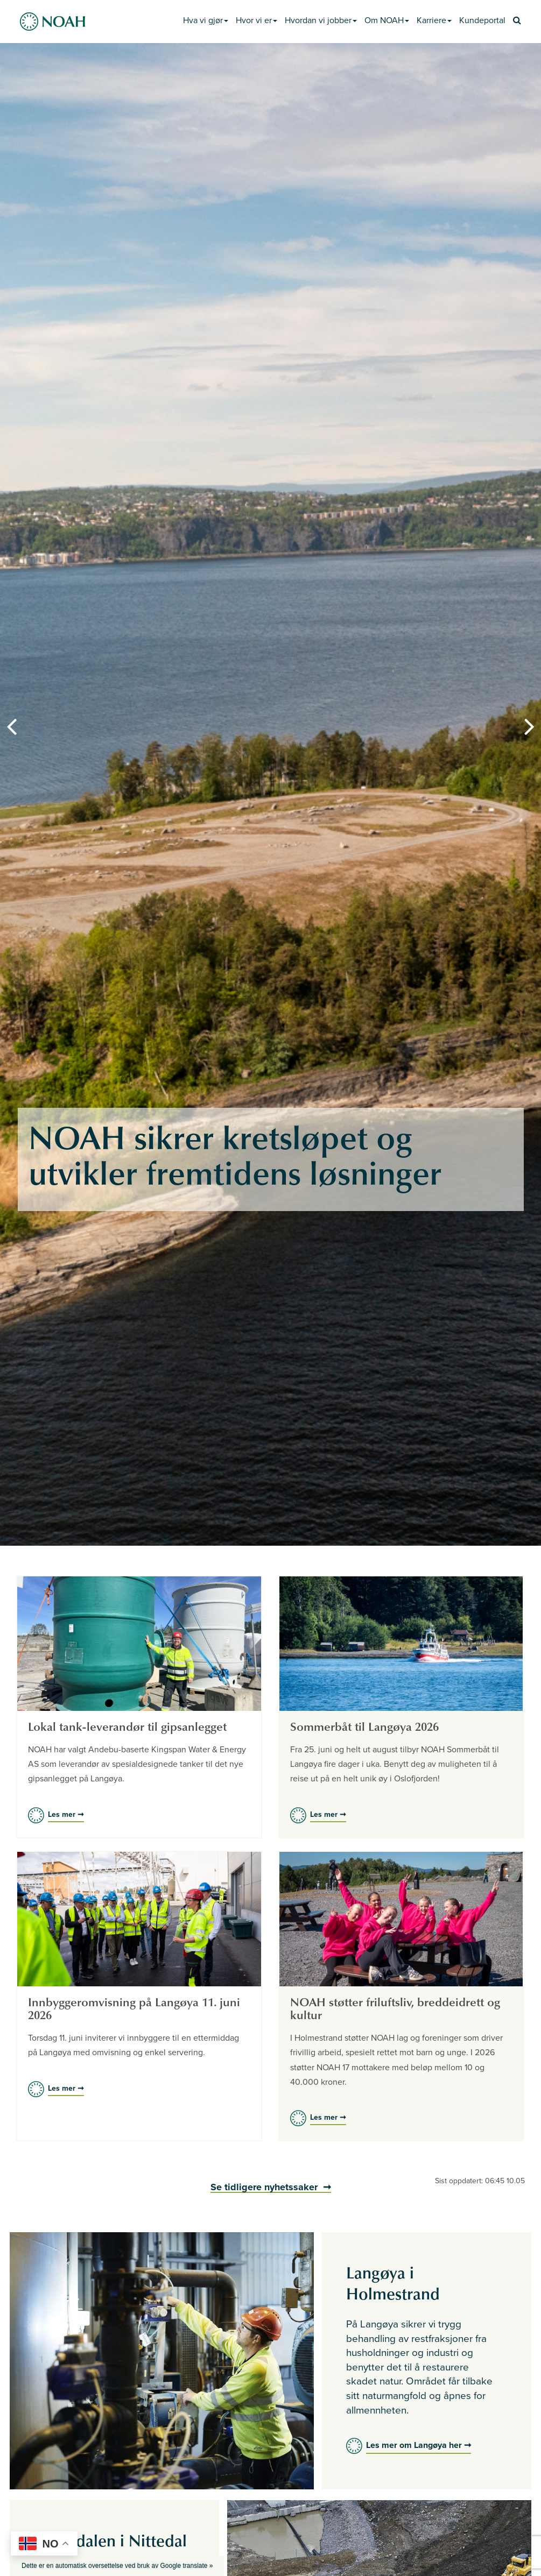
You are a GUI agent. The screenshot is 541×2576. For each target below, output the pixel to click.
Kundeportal (482, 20)
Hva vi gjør (205, 20)
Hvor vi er (256, 20)
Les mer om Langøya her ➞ (418, 2445)
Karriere (434, 20)
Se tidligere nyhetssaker (265, 2187)
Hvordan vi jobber (321, 20)
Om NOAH (386, 20)
